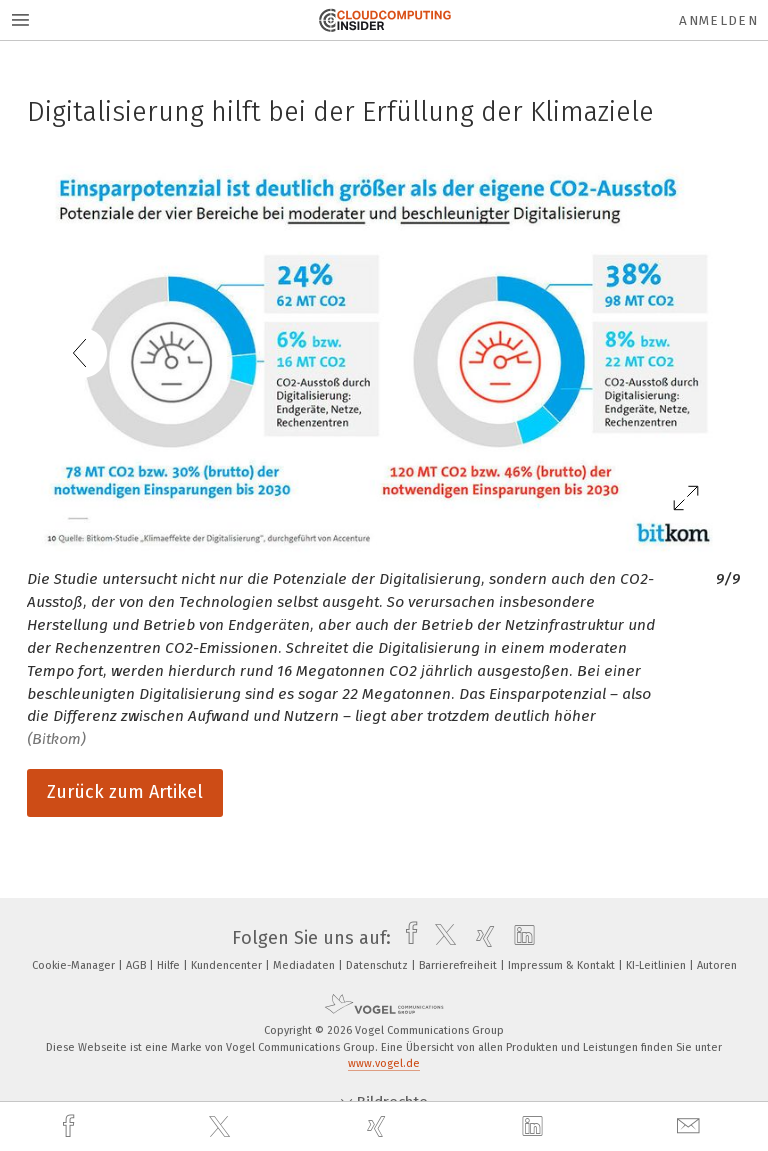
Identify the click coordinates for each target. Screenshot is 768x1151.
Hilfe (170, 965)
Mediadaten (305, 965)
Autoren (717, 965)
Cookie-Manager (75, 965)
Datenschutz (378, 965)
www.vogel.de (384, 1063)
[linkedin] (535, 1127)
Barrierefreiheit (459, 965)
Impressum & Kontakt (563, 965)
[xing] (379, 1126)
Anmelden (718, 20)
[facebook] (71, 1126)
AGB (137, 965)
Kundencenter (228, 965)
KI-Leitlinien (657, 965)
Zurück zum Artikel (125, 792)
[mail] (691, 1126)
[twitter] (222, 1127)
